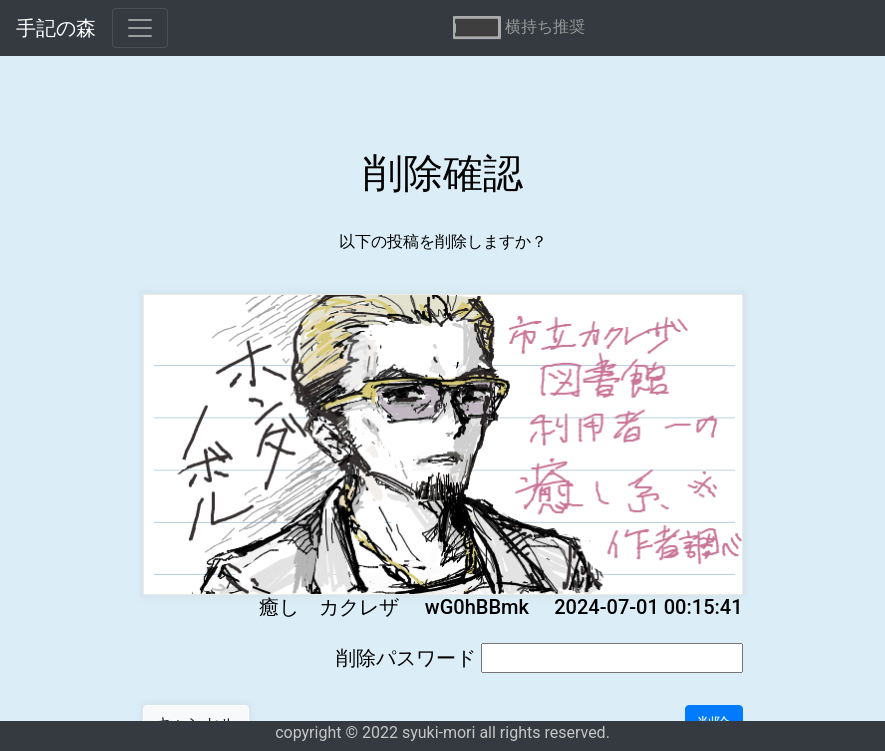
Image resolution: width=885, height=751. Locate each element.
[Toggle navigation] (140, 28)
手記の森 (56, 28)
